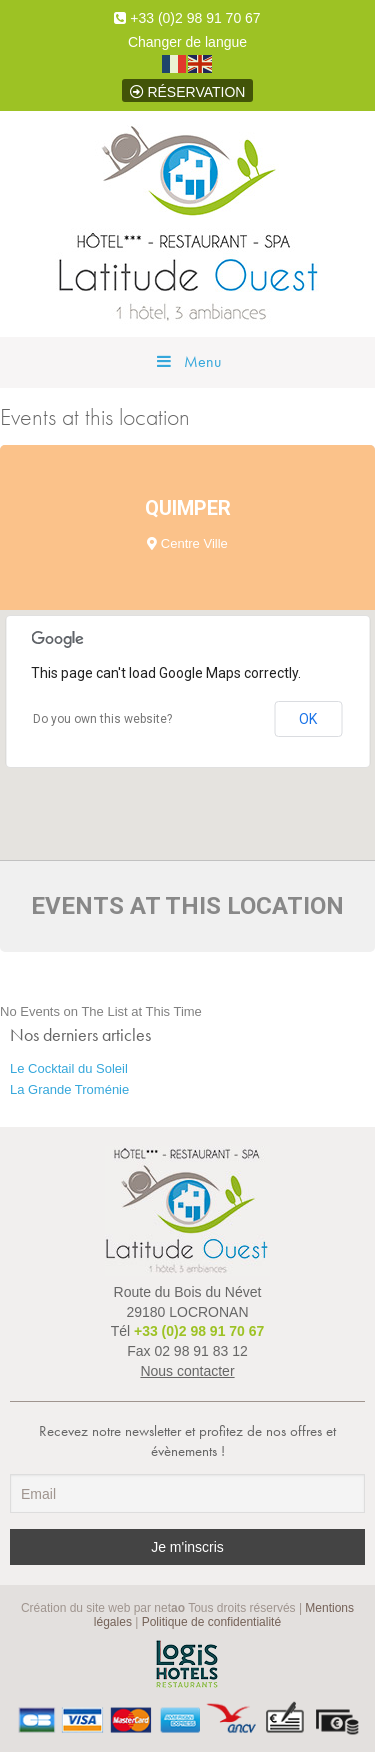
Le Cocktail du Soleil (69, 1068)
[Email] (187, 1493)
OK (308, 719)
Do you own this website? (102, 719)
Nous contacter (187, 1371)
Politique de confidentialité (211, 1622)
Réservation (188, 92)
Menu (187, 361)
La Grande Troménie (69, 1089)
